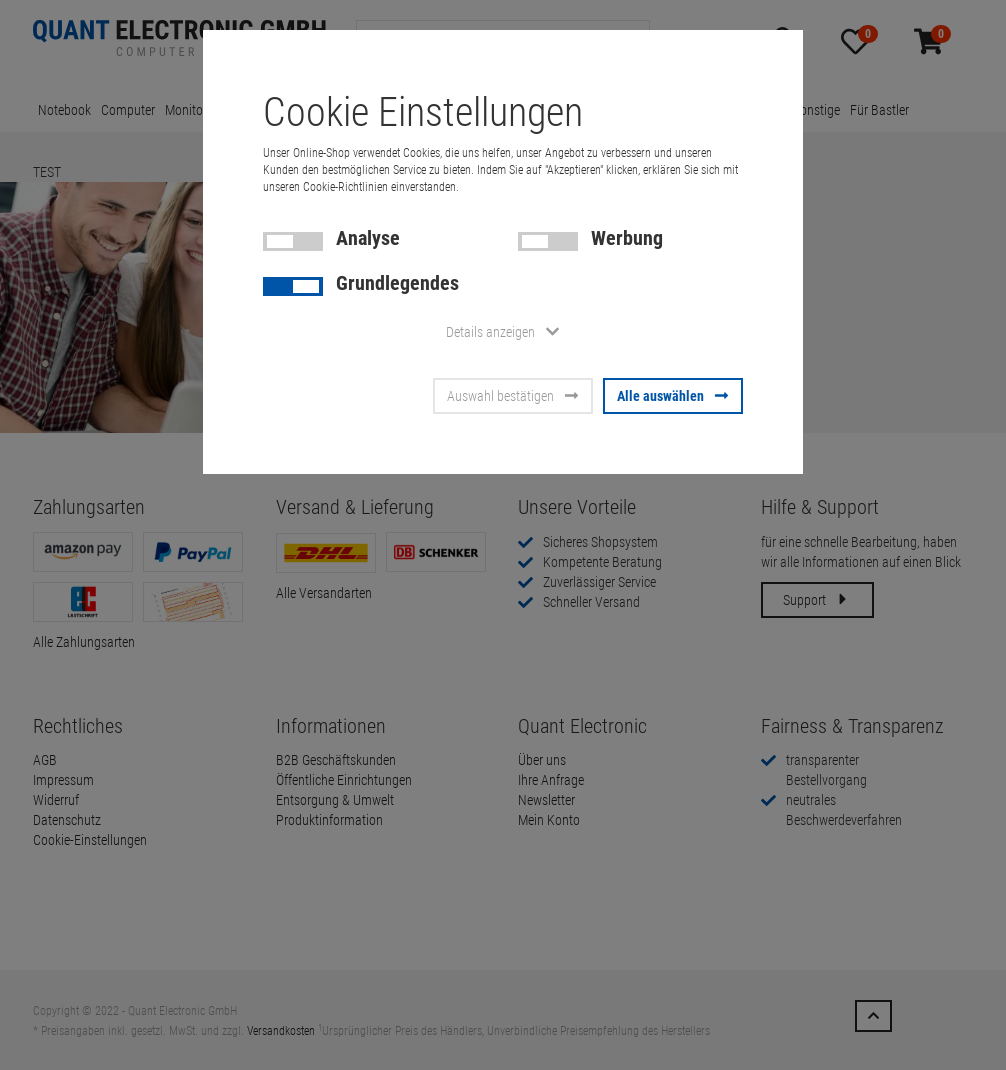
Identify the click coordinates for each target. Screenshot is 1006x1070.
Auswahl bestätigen (513, 396)
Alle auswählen (673, 396)
